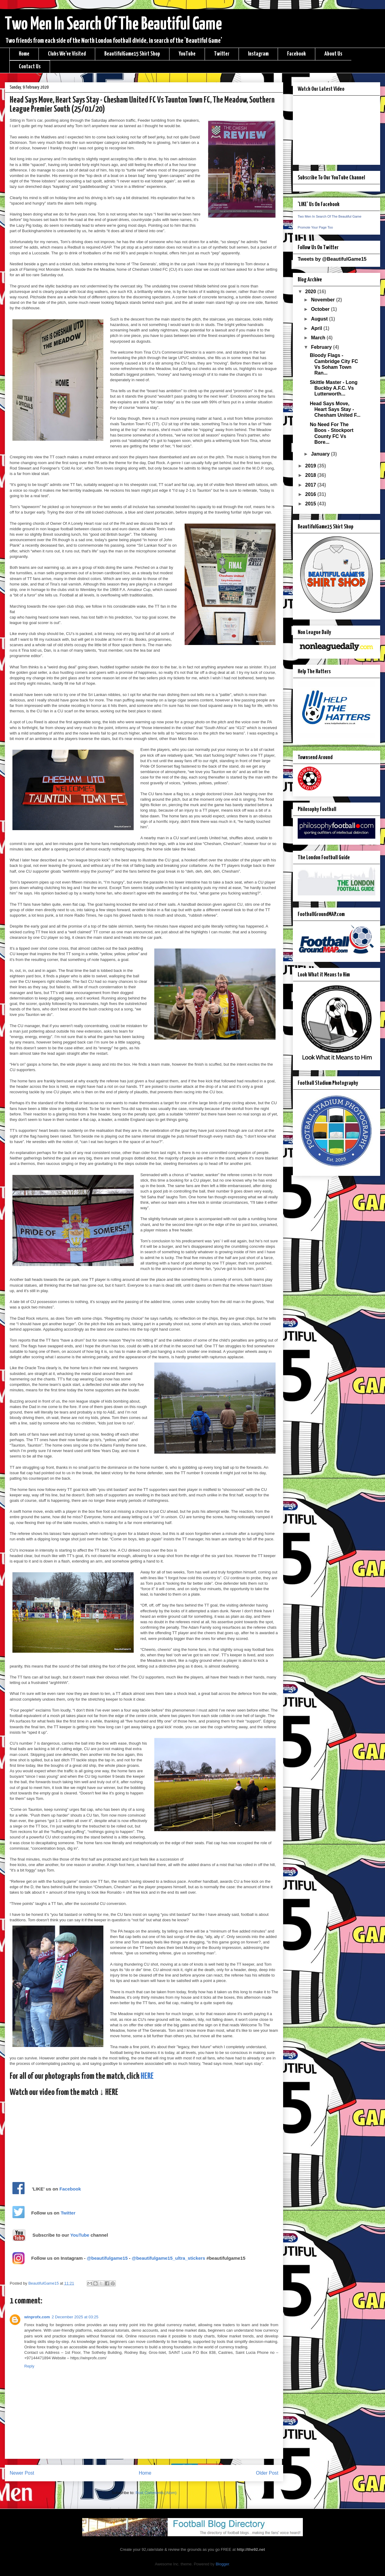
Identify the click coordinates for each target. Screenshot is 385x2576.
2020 (311, 291)
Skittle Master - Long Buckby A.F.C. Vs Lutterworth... (333, 388)
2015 (311, 503)
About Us (333, 54)
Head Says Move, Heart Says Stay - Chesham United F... (335, 409)
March (319, 337)
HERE (147, 2076)
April (317, 328)
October (321, 309)
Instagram (258, 54)
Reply (29, 2366)
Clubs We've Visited (67, 54)
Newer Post (22, 2473)
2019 (311, 465)
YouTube (187, 54)
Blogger (222, 2564)
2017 (311, 484)
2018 (311, 475)
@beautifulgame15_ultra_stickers (169, 2258)
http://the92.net (251, 2549)
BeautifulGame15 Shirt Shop (132, 54)
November (323, 299)
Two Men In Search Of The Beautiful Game (113, 24)
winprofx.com (37, 2317)
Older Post (267, 2473)
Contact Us (30, 67)
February (322, 347)
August (320, 318)
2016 (311, 494)
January (321, 453)
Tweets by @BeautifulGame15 (332, 259)
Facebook (296, 54)
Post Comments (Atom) (156, 2492)
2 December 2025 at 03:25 (75, 2317)
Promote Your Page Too (315, 227)
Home (24, 54)
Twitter (221, 54)
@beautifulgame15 (107, 2258)
